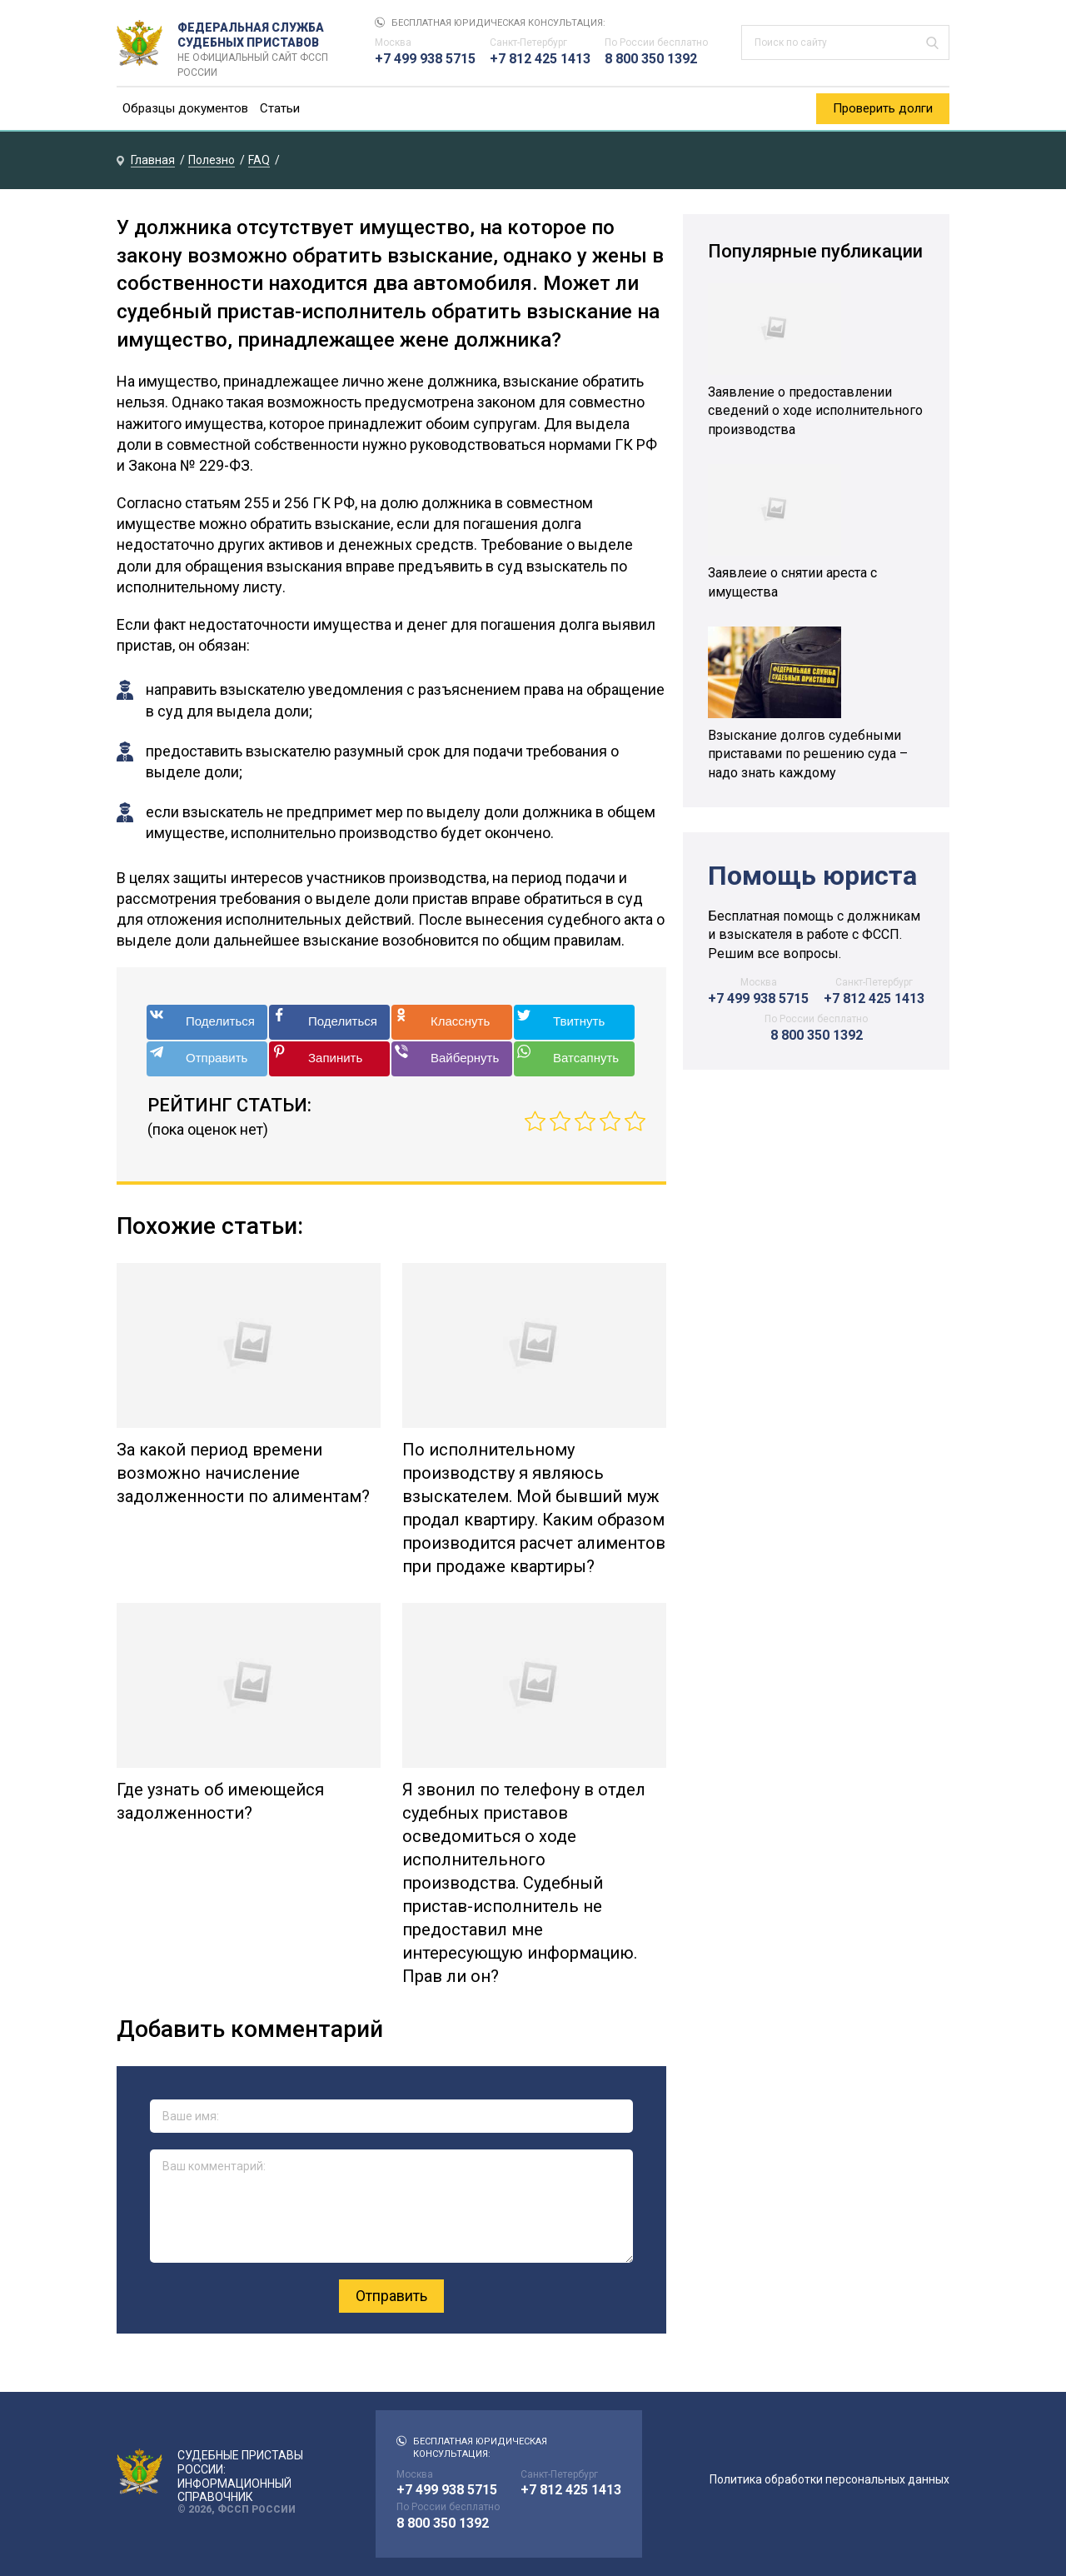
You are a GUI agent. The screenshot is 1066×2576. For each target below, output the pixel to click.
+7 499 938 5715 (425, 59)
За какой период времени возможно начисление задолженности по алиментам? (243, 1473)
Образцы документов (185, 108)
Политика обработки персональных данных (829, 2479)
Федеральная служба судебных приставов (259, 43)
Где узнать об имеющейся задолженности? (220, 1801)
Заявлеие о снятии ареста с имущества (792, 582)
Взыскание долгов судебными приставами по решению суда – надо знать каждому (808, 754)
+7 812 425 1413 (540, 59)
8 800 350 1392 (651, 59)
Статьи (280, 108)
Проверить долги (883, 108)
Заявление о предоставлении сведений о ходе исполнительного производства (815, 410)
